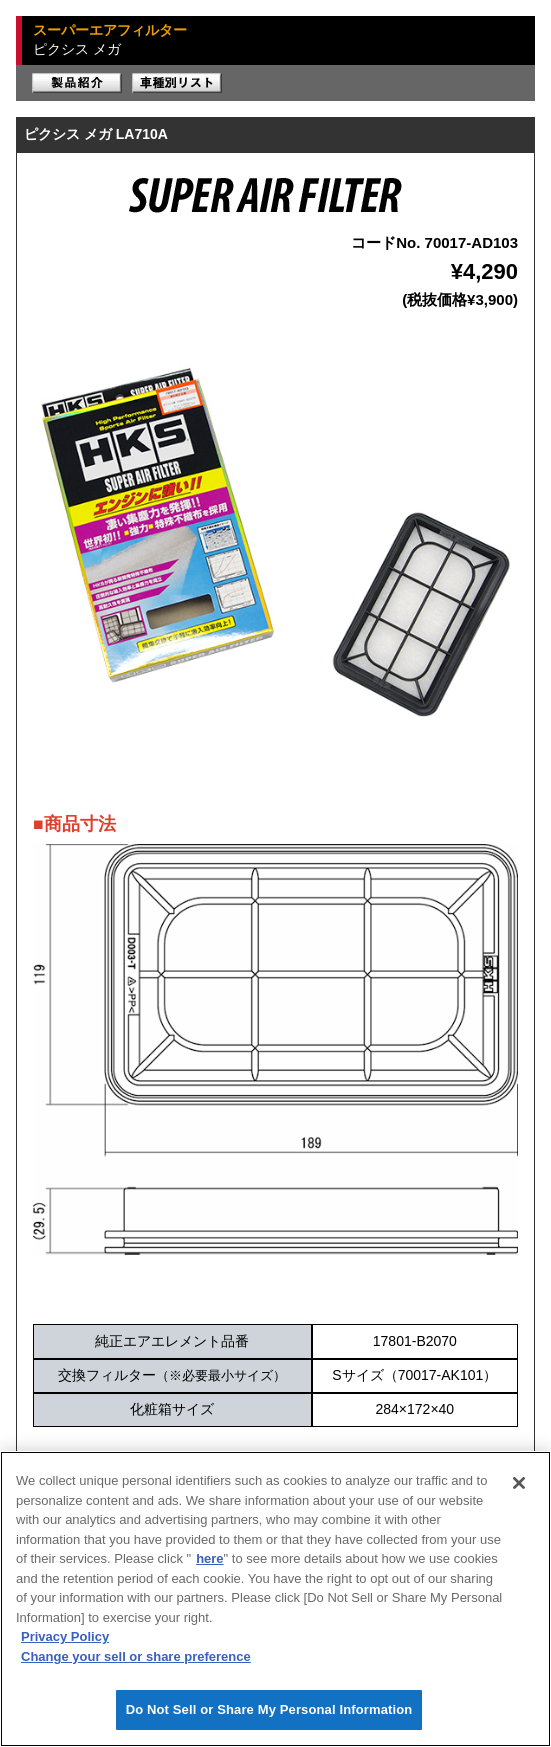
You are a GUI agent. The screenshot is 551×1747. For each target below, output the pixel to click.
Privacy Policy (65, 1636)
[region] (275, 1599)
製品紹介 (77, 83)
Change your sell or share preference (136, 1656)
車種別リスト (177, 83)
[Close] (519, 1483)
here (209, 1558)
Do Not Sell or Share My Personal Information (269, 1709)
